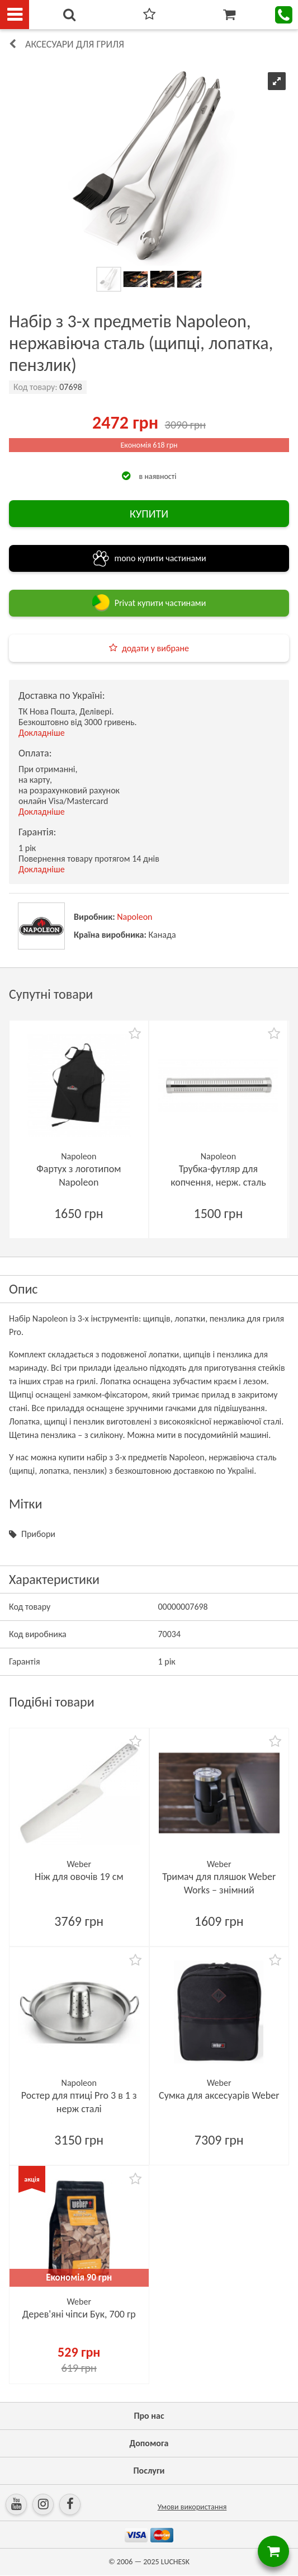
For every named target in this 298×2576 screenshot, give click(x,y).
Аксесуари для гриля (74, 44)
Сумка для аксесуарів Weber (219, 2095)
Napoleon (134, 916)
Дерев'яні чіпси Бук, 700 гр (79, 2314)
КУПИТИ (149, 513)
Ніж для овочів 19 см (79, 1876)
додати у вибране (155, 648)
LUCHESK (175, 2561)
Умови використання (192, 2507)
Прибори (38, 1534)
